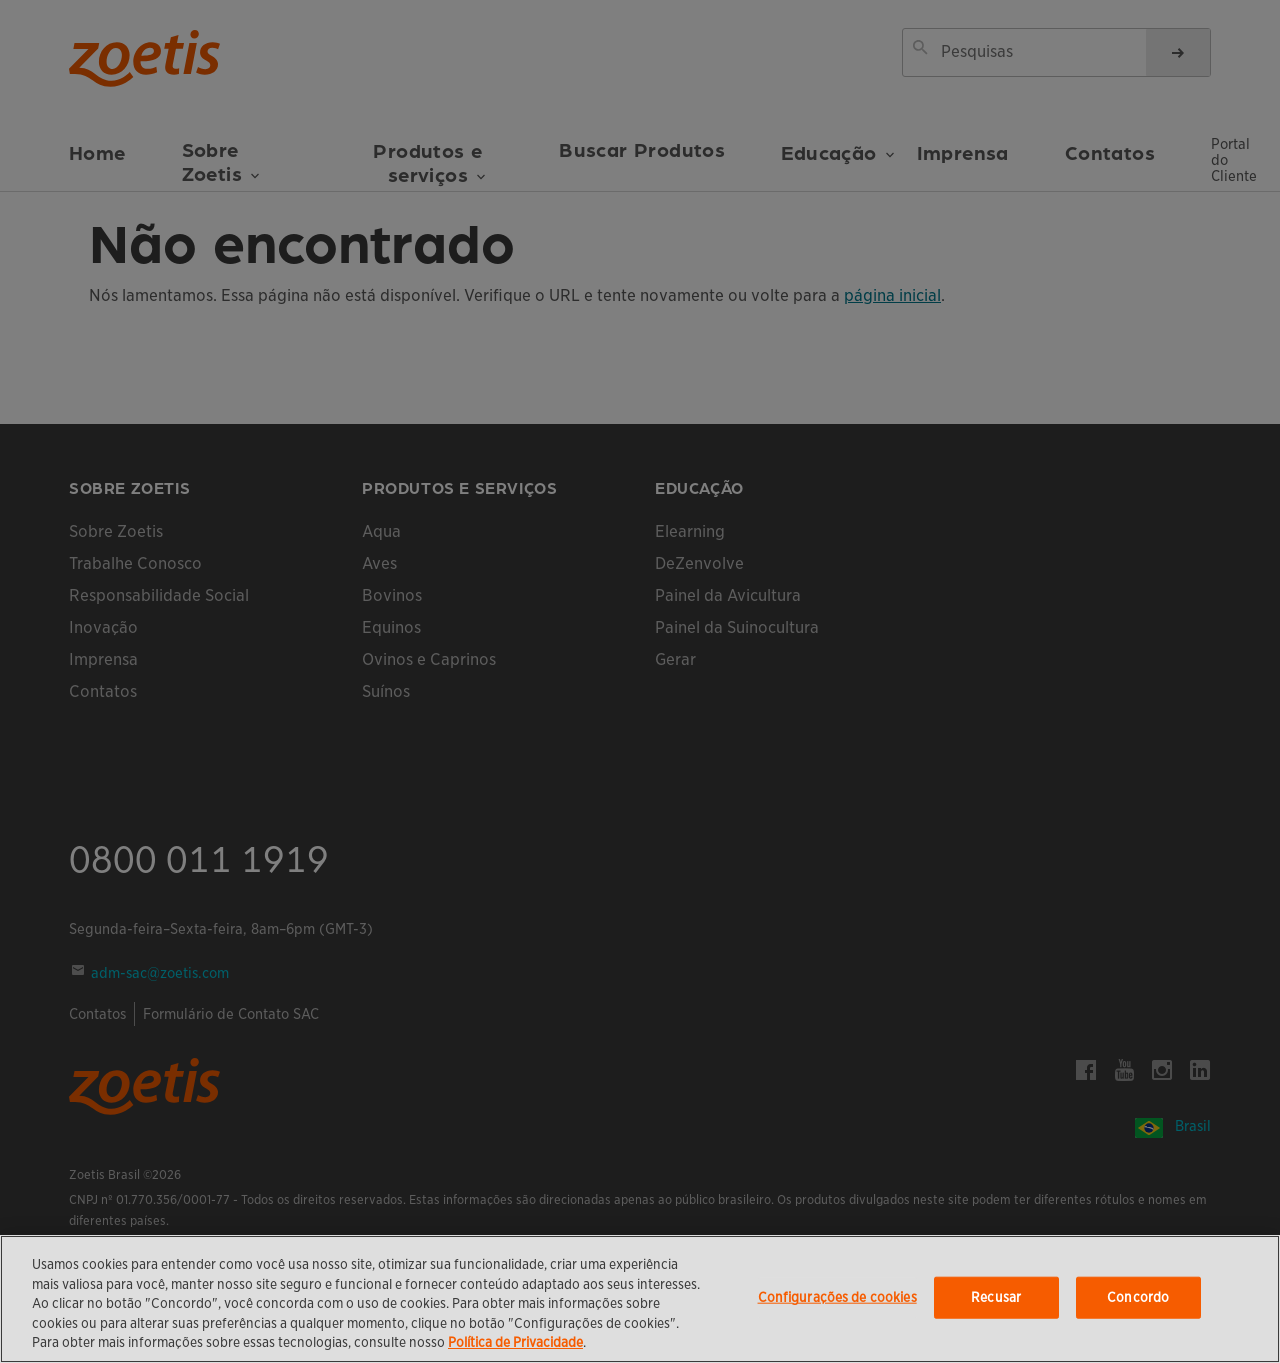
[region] (640, 1299)
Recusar (996, 1297)
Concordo (1138, 1297)
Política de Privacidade (515, 1342)
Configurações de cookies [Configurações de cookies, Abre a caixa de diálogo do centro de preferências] (837, 1297)
